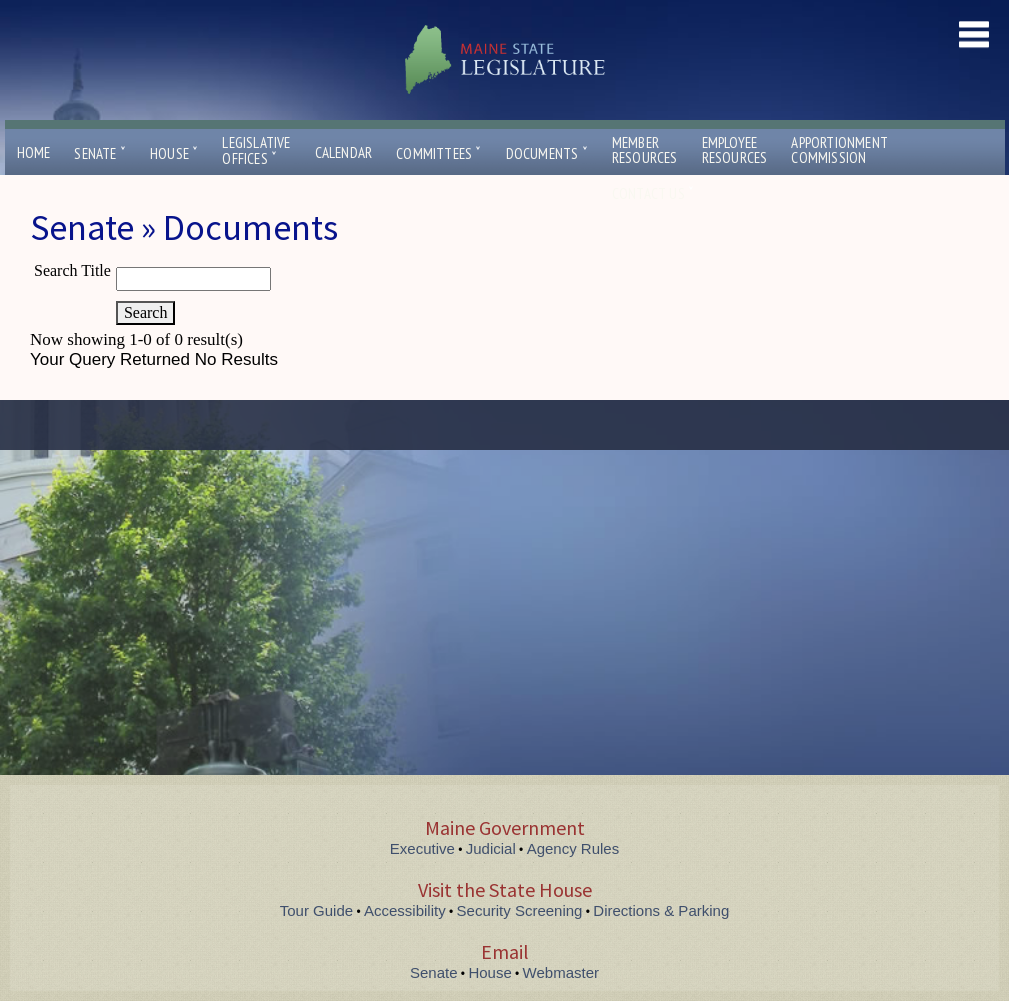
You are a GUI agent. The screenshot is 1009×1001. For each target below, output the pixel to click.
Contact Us (653, 193)
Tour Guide (316, 910)
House (174, 153)
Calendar (344, 152)
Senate (100, 153)
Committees (438, 153)
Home (34, 152)
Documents (547, 153)
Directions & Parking (661, 910)
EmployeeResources (735, 150)
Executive (422, 848)
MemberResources (645, 150)
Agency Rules (573, 848)
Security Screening (520, 910)
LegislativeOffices (256, 151)
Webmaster (561, 972)
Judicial (491, 848)
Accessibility (405, 910)
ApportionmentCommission (839, 150)
